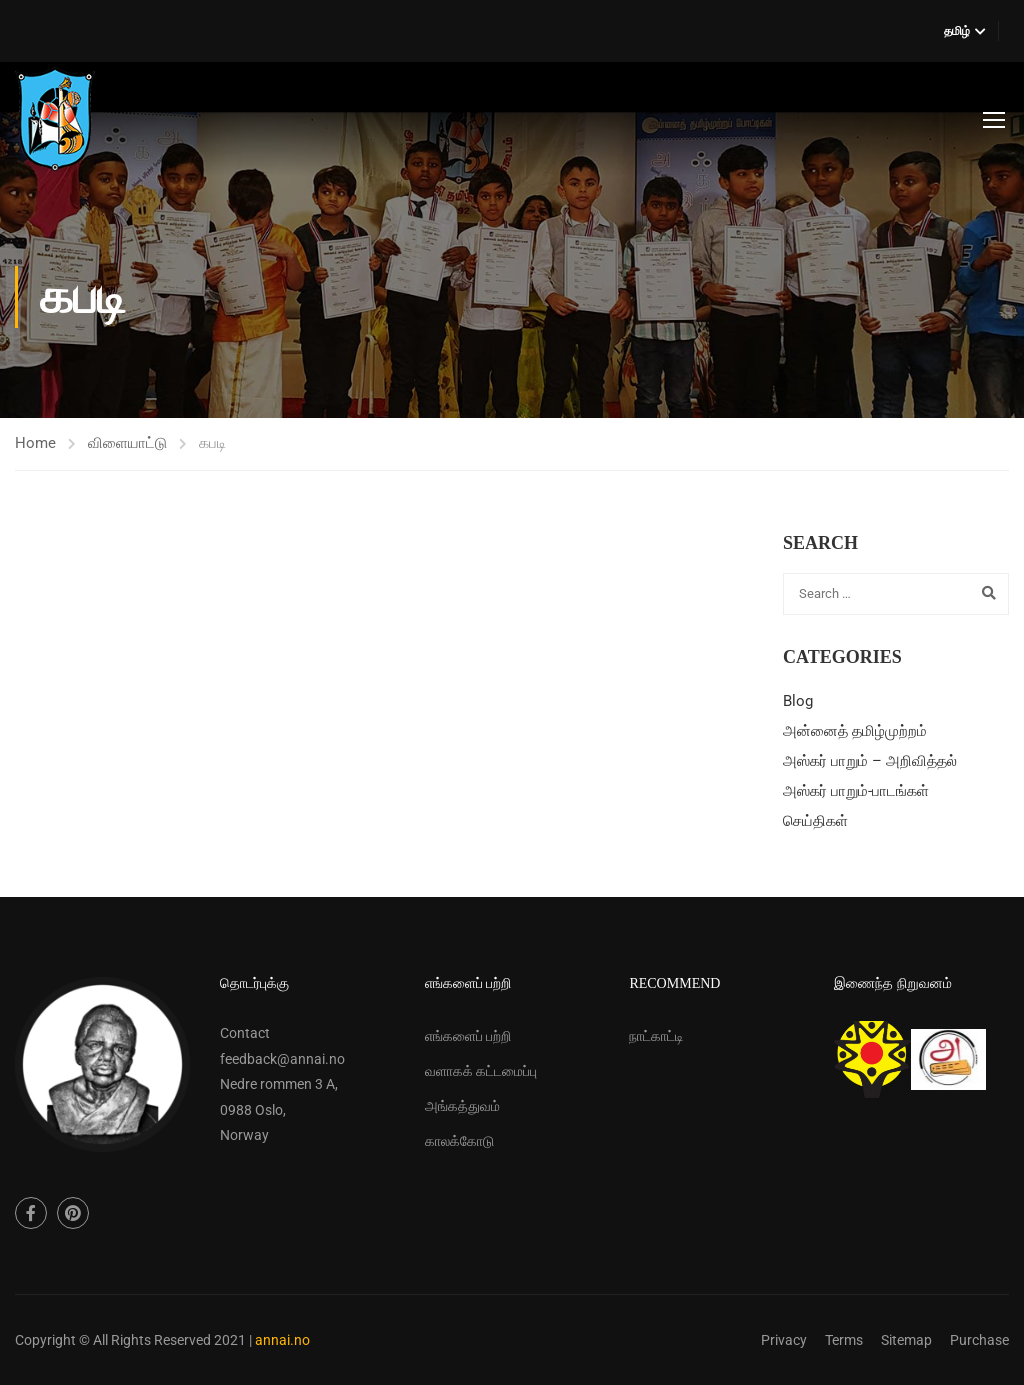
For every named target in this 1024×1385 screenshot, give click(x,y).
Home (35, 443)
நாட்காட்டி (656, 1036)
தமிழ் (957, 31)
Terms (844, 1340)
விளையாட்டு (127, 443)
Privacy (784, 1340)
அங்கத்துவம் (462, 1106)
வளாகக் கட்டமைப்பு (481, 1071)
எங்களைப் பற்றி (468, 1036)
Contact (245, 1033)
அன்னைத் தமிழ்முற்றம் (855, 731)
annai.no (282, 1340)
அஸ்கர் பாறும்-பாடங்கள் (856, 791)
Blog (798, 701)
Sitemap (906, 1340)
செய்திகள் (815, 821)
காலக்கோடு (459, 1141)
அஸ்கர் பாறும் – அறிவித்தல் (870, 761)
